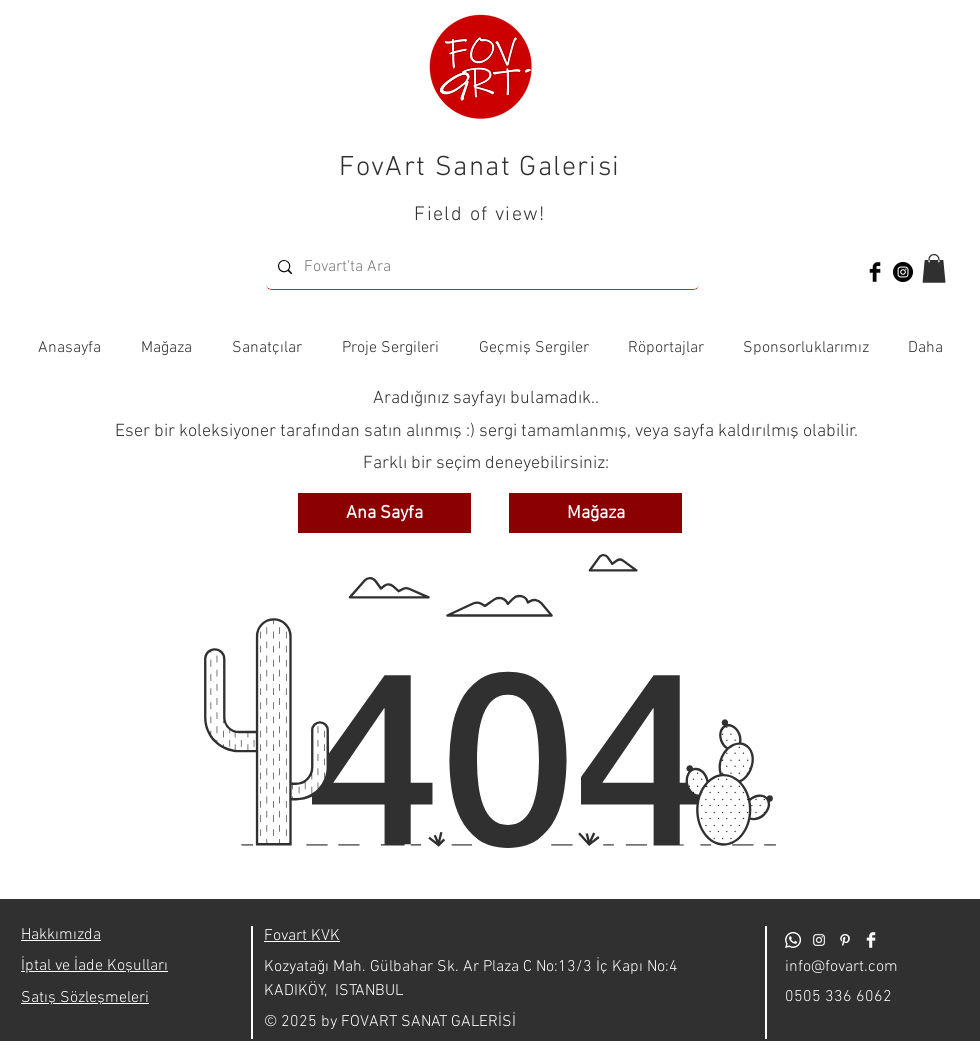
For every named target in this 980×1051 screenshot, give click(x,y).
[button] (934, 268)
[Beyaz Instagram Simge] (819, 940)
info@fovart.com (841, 967)
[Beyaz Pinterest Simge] (845, 940)
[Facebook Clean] (871, 940)
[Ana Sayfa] (384, 513)
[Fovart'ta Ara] (480, 267)
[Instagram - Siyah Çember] (903, 272)
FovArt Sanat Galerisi (479, 168)
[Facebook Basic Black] (875, 272)
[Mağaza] (595, 513)
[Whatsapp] (793, 940)
